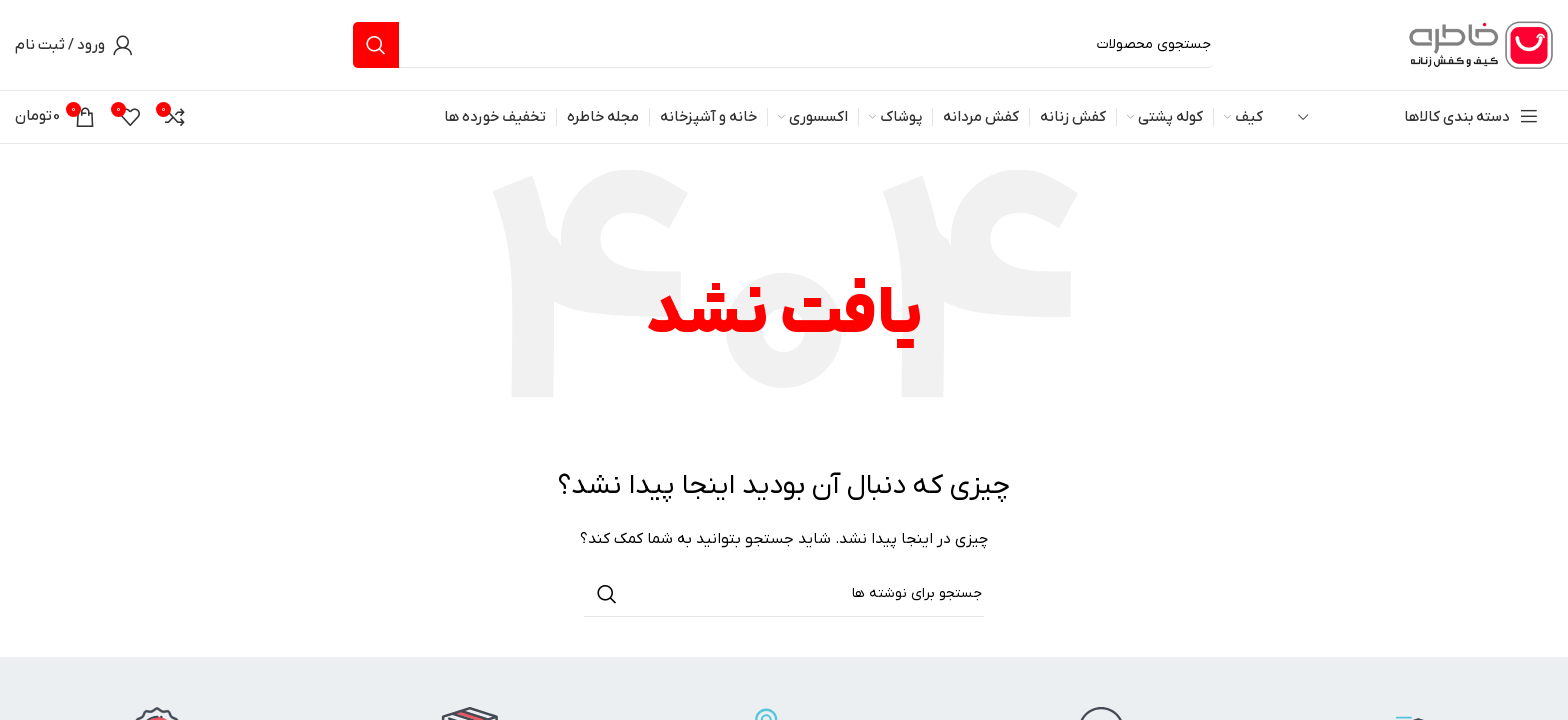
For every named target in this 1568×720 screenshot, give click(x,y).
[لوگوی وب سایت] (1478, 44)
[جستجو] (783, 45)
